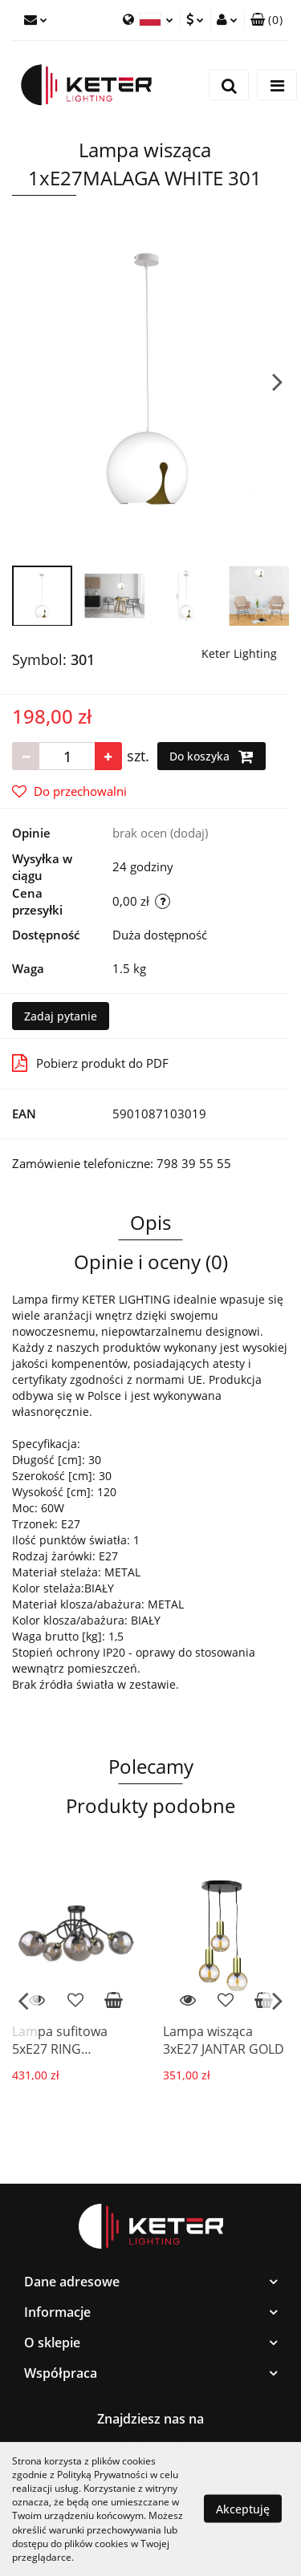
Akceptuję (243, 2509)
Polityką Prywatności (102, 2474)
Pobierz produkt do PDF (90, 1063)
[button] (266, 20)
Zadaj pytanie (60, 1016)
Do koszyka (211, 756)
